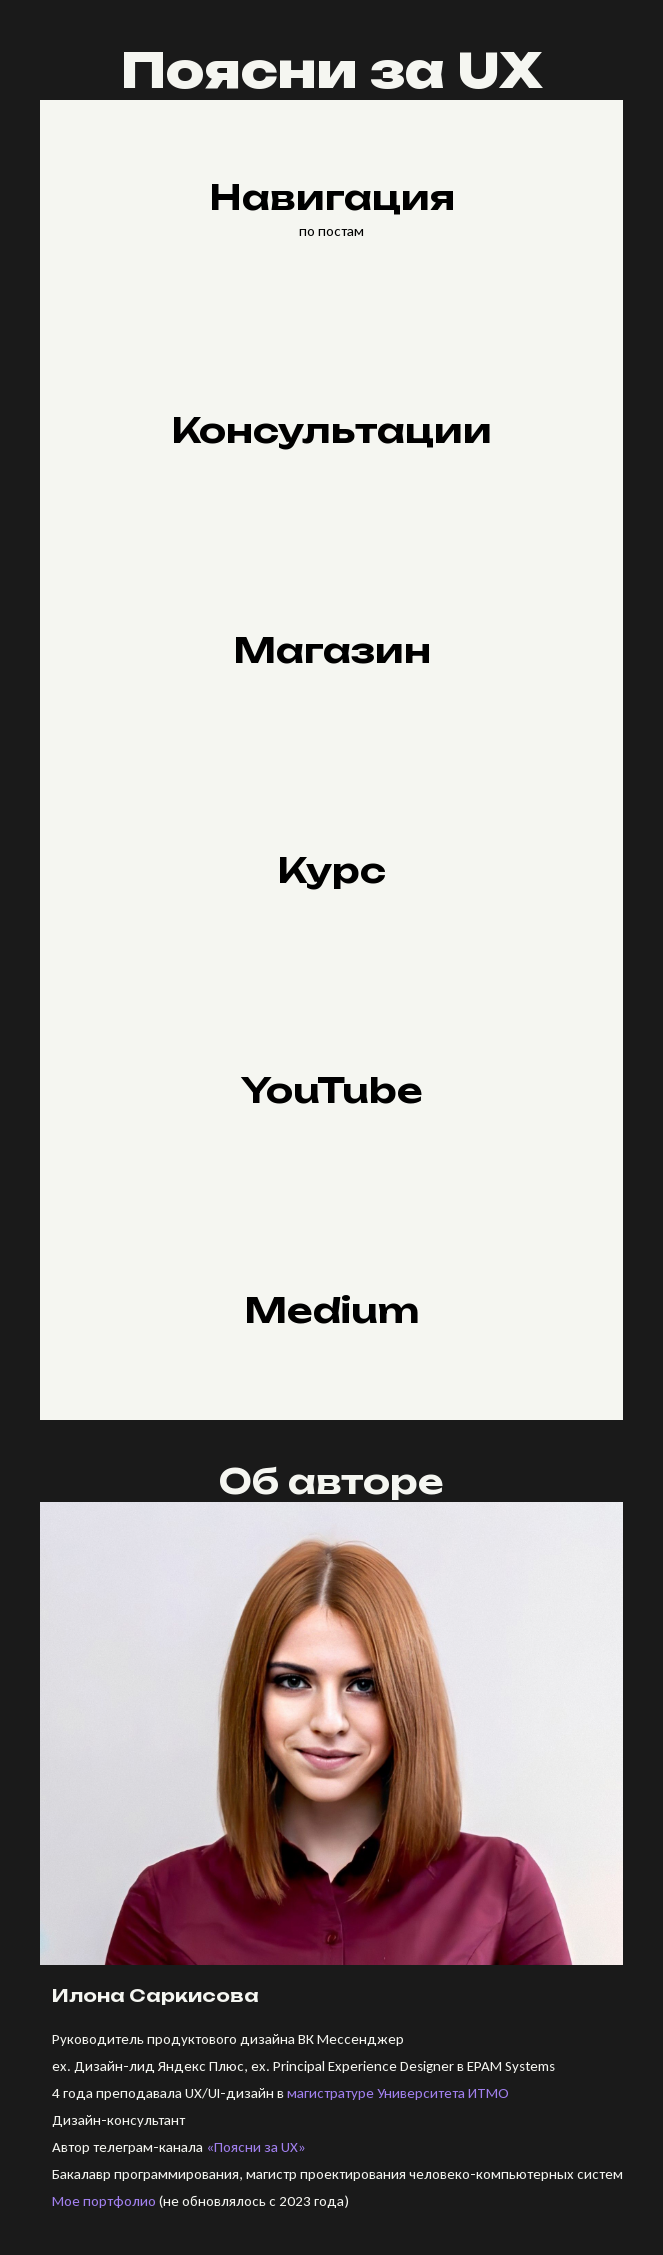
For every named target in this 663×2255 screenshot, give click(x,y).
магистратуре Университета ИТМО (398, 2093)
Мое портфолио (104, 2201)
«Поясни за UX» (256, 2147)
